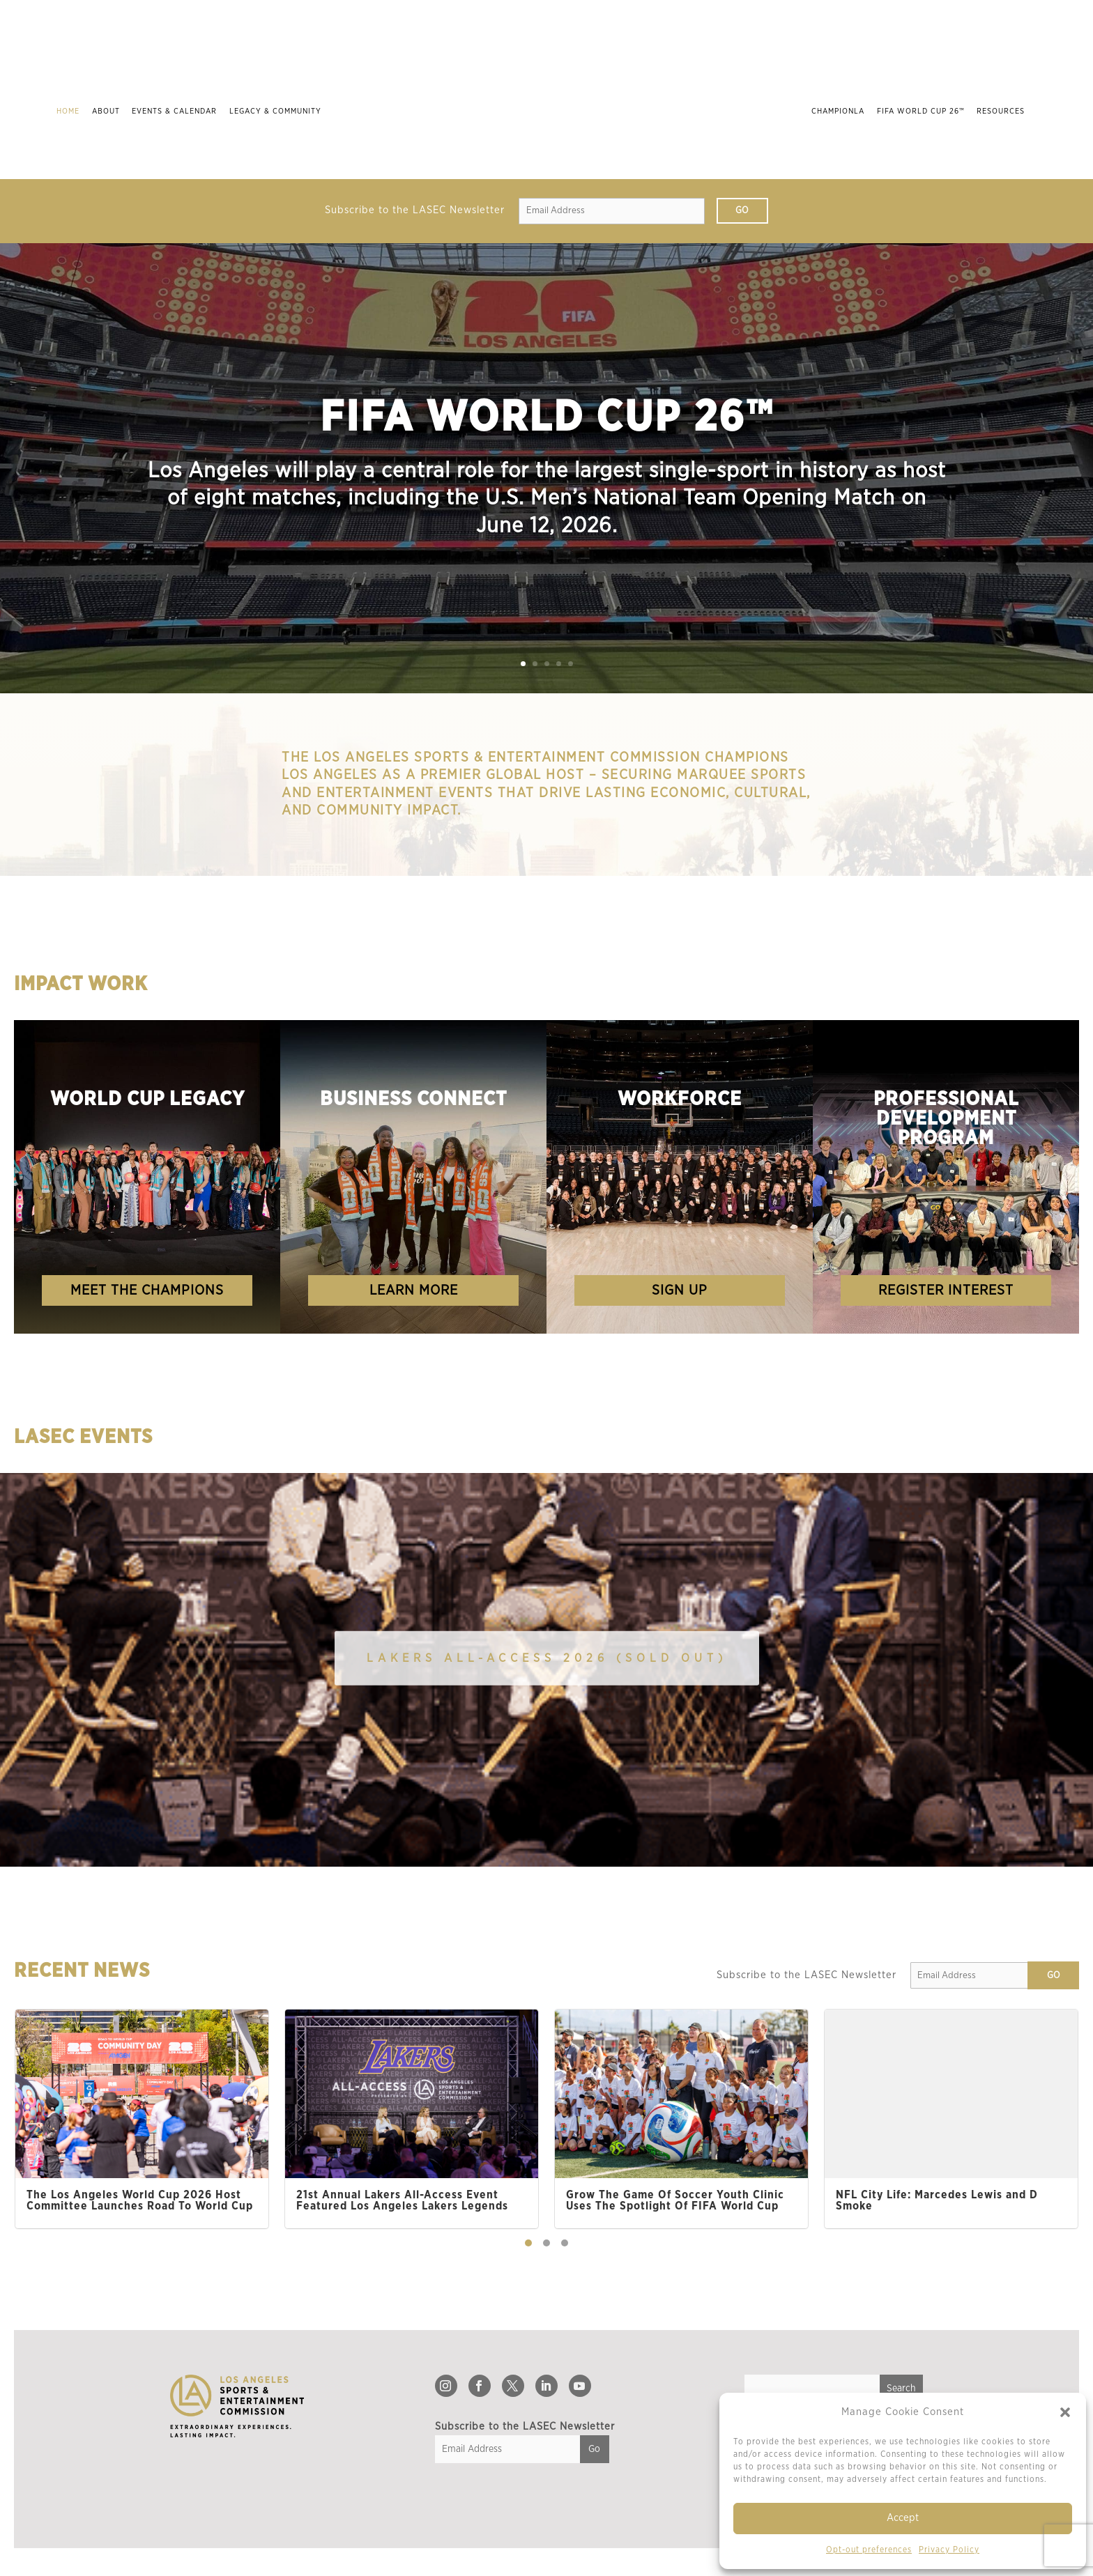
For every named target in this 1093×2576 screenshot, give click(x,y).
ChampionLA (844, 111)
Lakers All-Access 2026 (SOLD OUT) (546, 1657)
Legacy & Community (269, 111)
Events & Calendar (168, 111)
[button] (1065, 2412)
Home (62, 111)
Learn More (413, 1290)
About (100, 111)
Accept (903, 2518)
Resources (1007, 111)
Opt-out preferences (869, 2549)
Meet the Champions (147, 1290)
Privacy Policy (949, 2549)
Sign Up (680, 1290)
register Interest (946, 1290)
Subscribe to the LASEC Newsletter (415, 210)
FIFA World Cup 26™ (926, 111)
